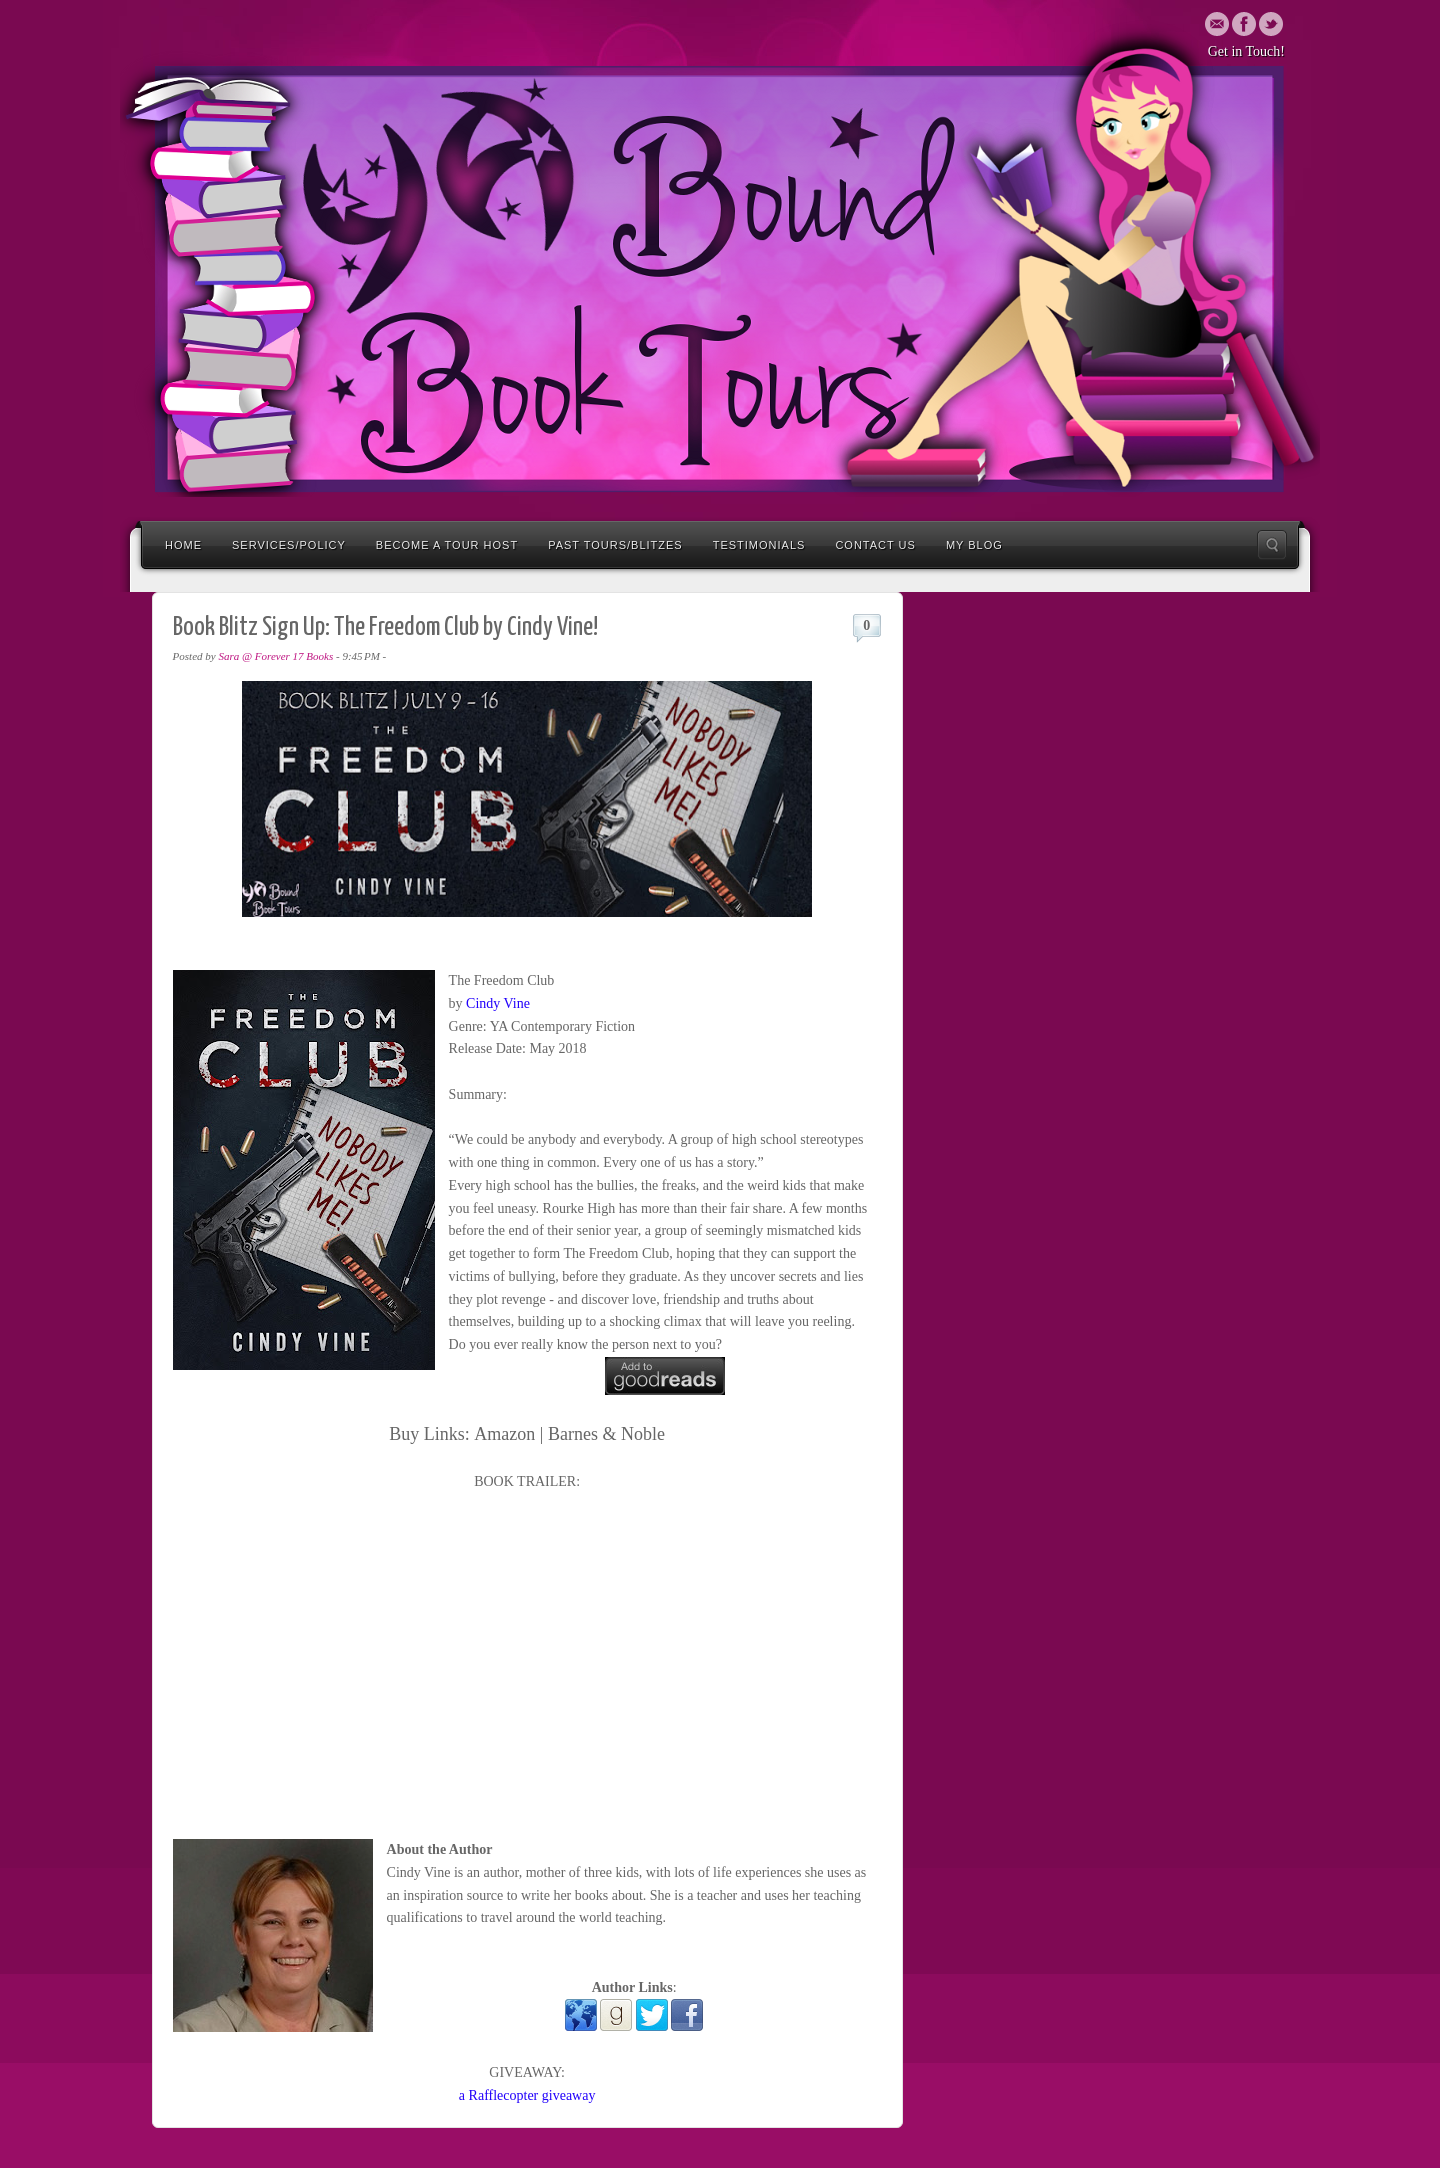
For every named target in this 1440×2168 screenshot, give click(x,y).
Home (183, 545)
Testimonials (759, 545)
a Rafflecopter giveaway (527, 2095)
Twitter (1244, 24)
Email (1217, 24)
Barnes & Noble (606, 1434)
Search (1272, 545)
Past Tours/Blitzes (615, 545)
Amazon (504, 1434)
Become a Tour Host (447, 545)
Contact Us (875, 545)
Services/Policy (289, 545)
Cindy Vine (498, 1003)
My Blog (974, 545)
